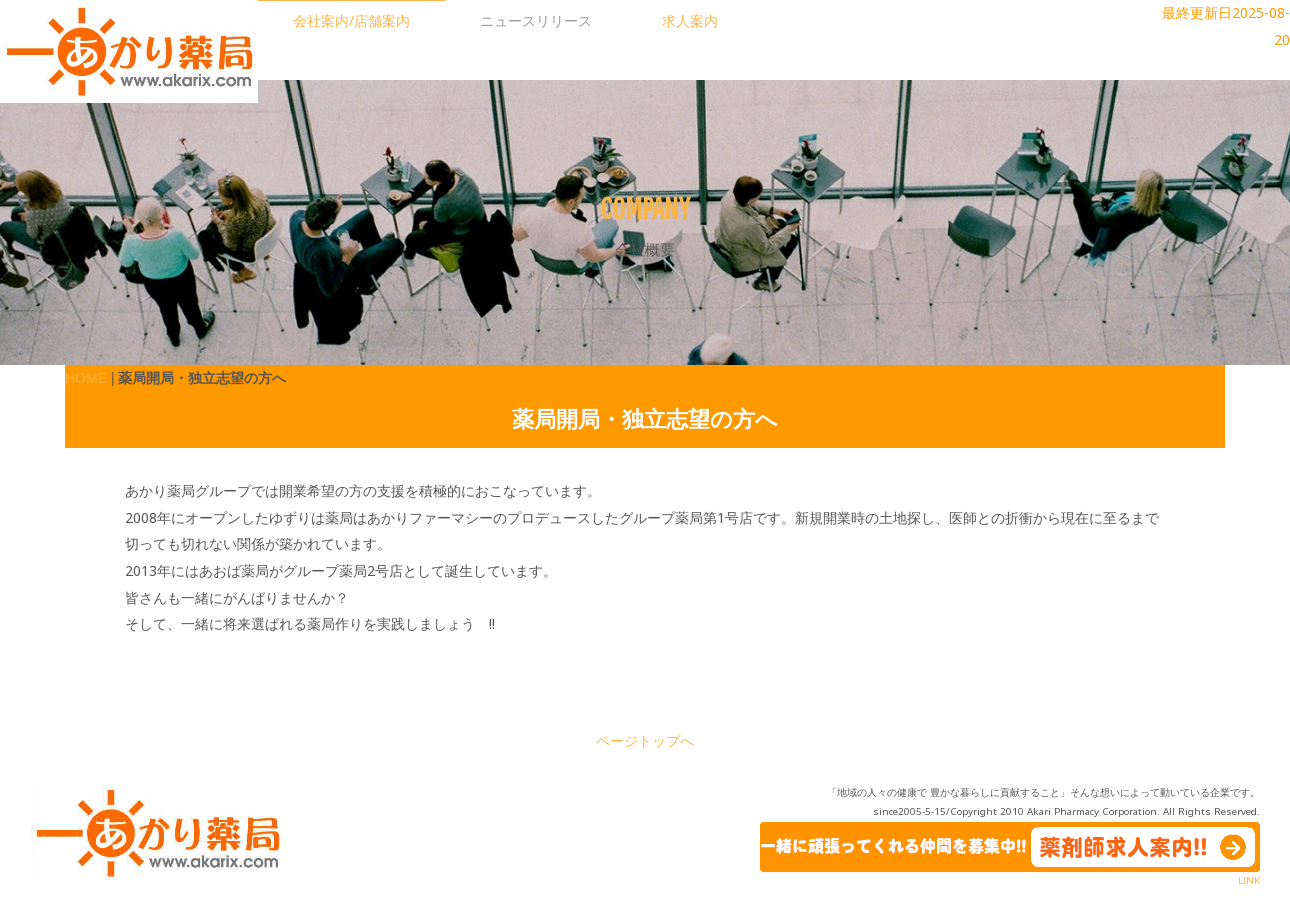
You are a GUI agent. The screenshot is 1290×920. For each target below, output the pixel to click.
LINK (1249, 880)
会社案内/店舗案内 (351, 20)
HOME (86, 378)
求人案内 (690, 20)
